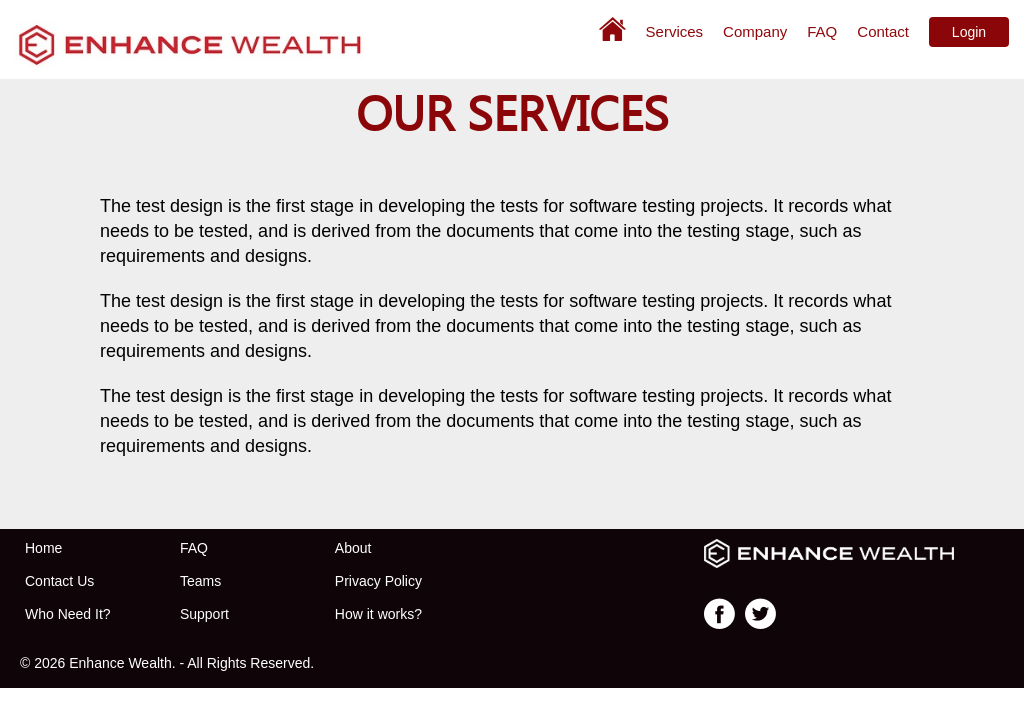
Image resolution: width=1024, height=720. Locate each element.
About (353, 548)
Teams (200, 581)
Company (755, 31)
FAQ (822, 31)
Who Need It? (68, 614)
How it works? (378, 614)
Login (969, 32)
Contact (883, 31)
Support (204, 614)
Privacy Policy (378, 581)
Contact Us (59, 581)
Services (675, 31)
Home (43, 548)
